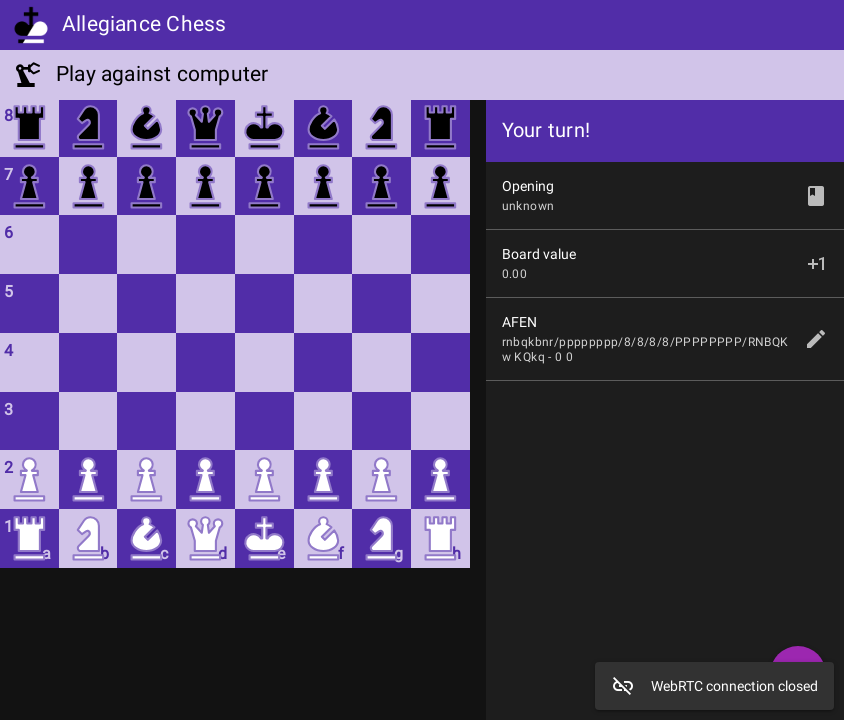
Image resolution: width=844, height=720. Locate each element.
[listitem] (665, 339)
